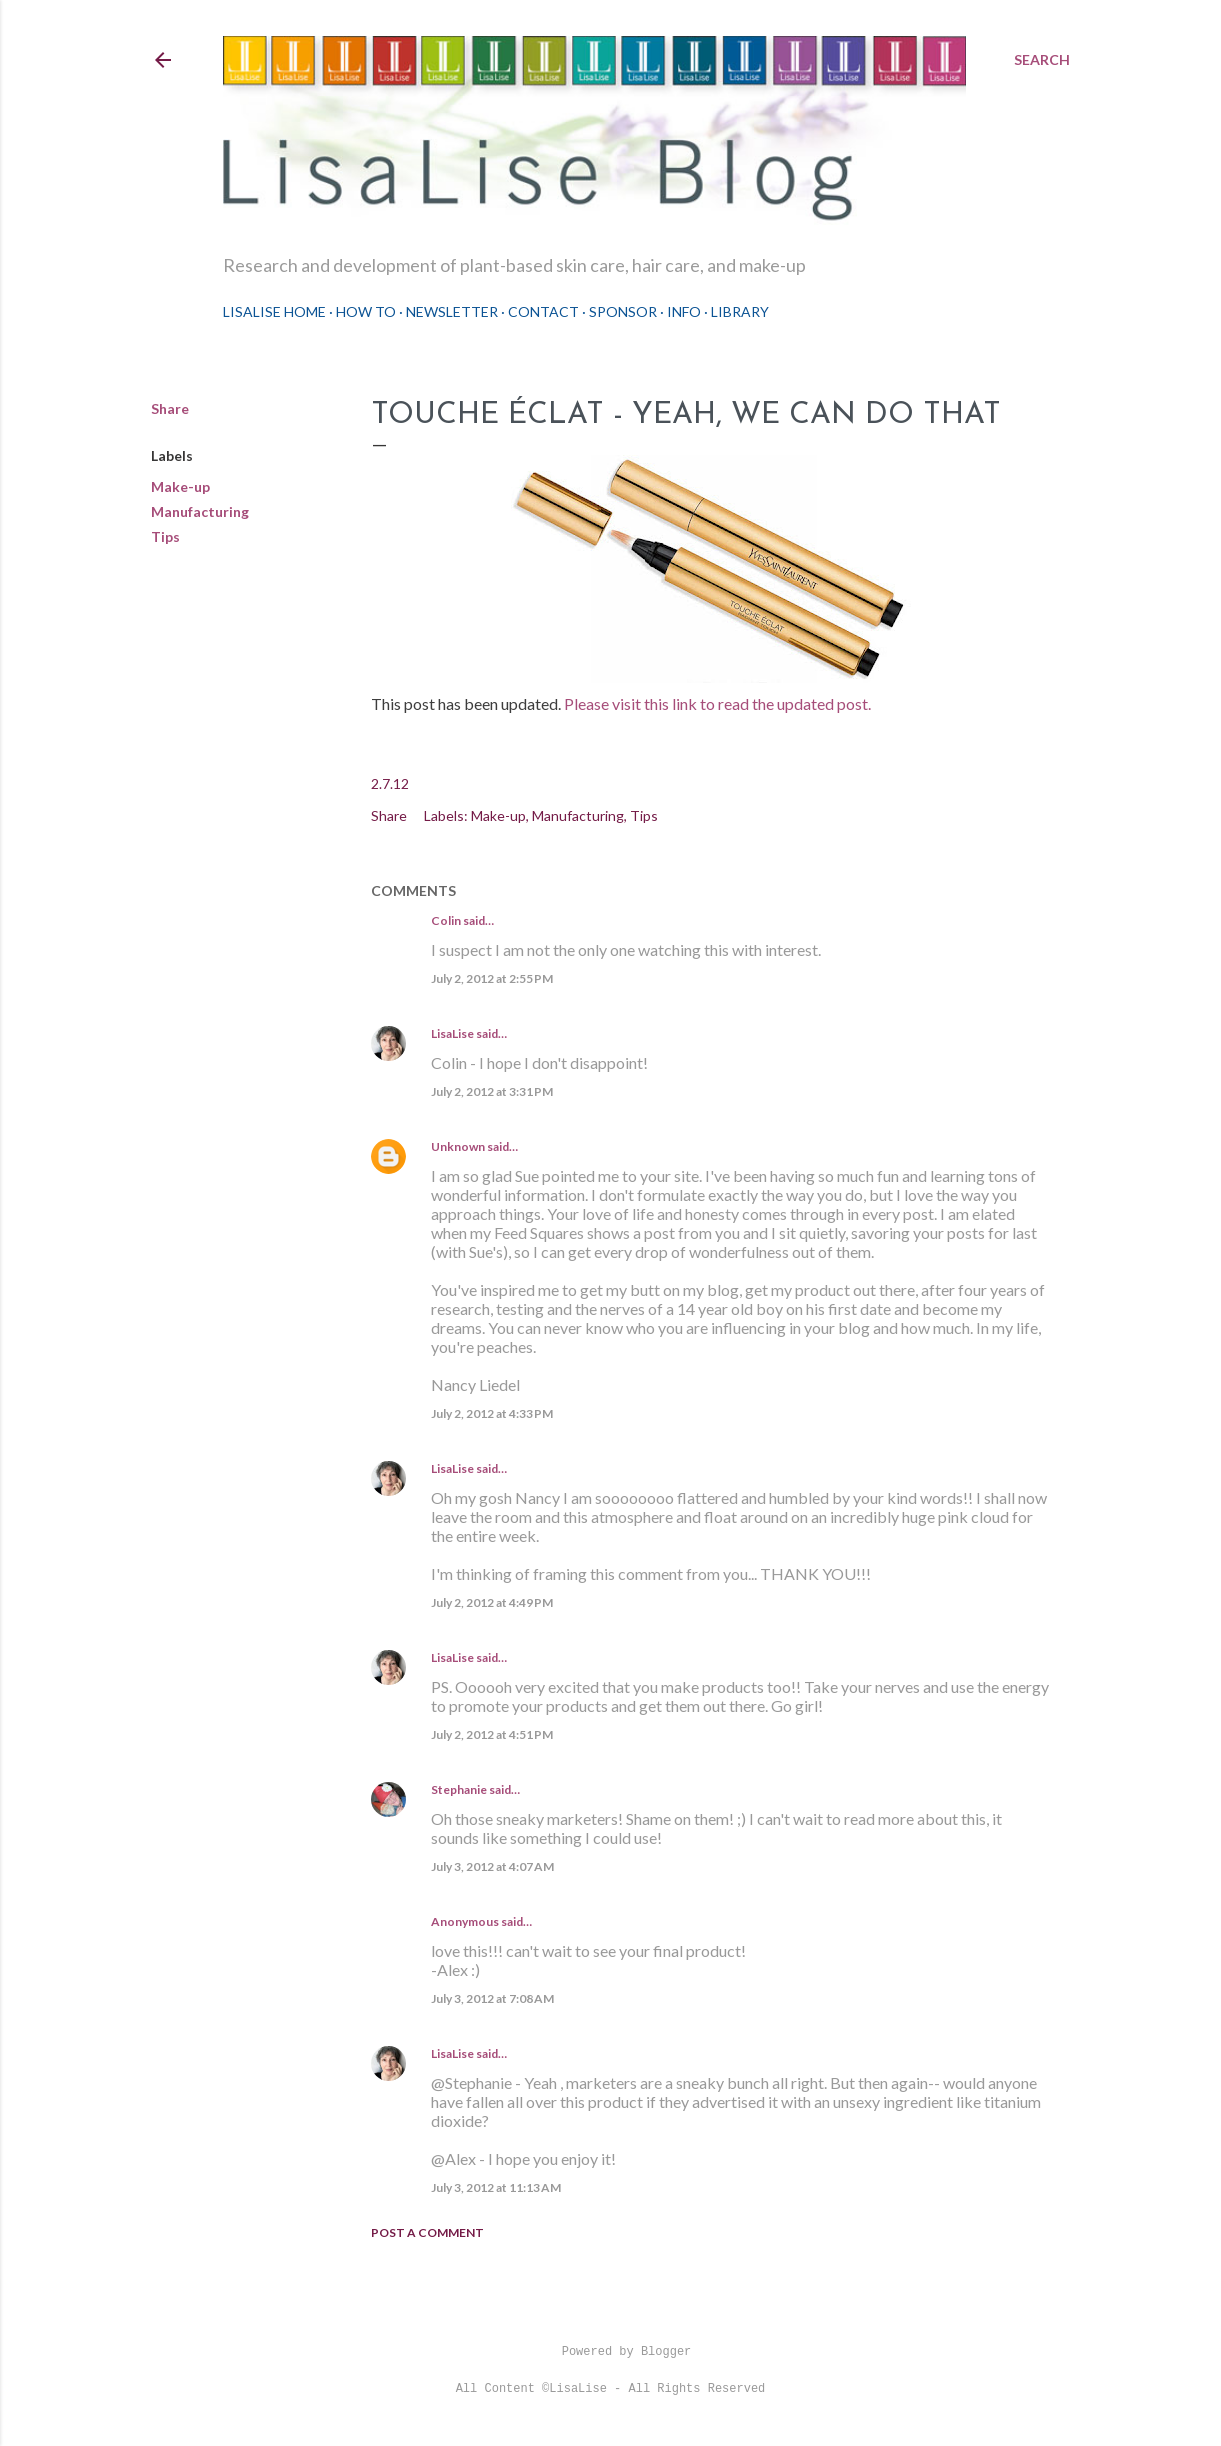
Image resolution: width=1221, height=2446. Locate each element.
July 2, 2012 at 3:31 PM (492, 1091)
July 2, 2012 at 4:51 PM (492, 1734)
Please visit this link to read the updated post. (719, 703)
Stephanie (459, 1789)
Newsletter (452, 311)
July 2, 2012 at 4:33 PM (492, 1413)
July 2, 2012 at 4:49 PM (492, 1602)
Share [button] (170, 408)
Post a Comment (427, 2232)
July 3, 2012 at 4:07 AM (492, 1866)
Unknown (458, 1146)
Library (740, 311)
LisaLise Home (274, 311)
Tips (165, 536)
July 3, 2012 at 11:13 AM (496, 2187)
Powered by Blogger (611, 2352)
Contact (543, 311)
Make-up (180, 486)
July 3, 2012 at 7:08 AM (492, 1998)
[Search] (1042, 60)
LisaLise (452, 1033)
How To (366, 311)
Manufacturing (200, 511)
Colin (446, 920)
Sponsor (623, 311)
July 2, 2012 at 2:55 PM (492, 978)
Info (684, 311)
